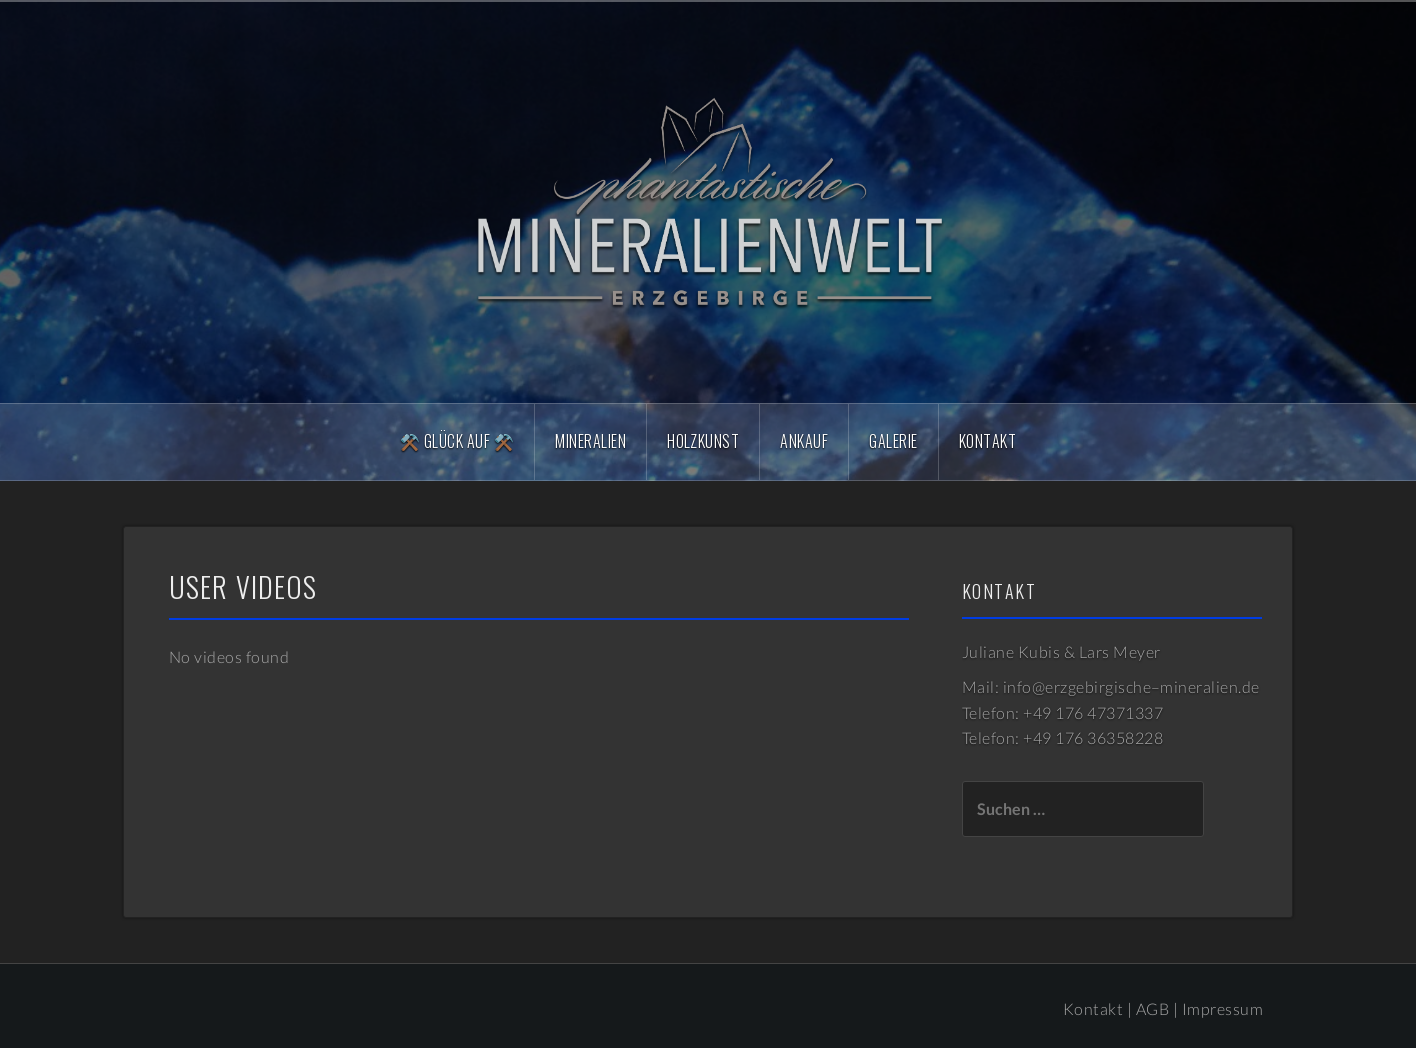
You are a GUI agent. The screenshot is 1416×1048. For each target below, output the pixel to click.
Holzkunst (703, 441)
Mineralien (590, 441)
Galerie (893, 441)
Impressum (1222, 1008)
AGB (1152, 1008)
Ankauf (804, 441)
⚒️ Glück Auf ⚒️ (457, 441)
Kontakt (987, 441)
